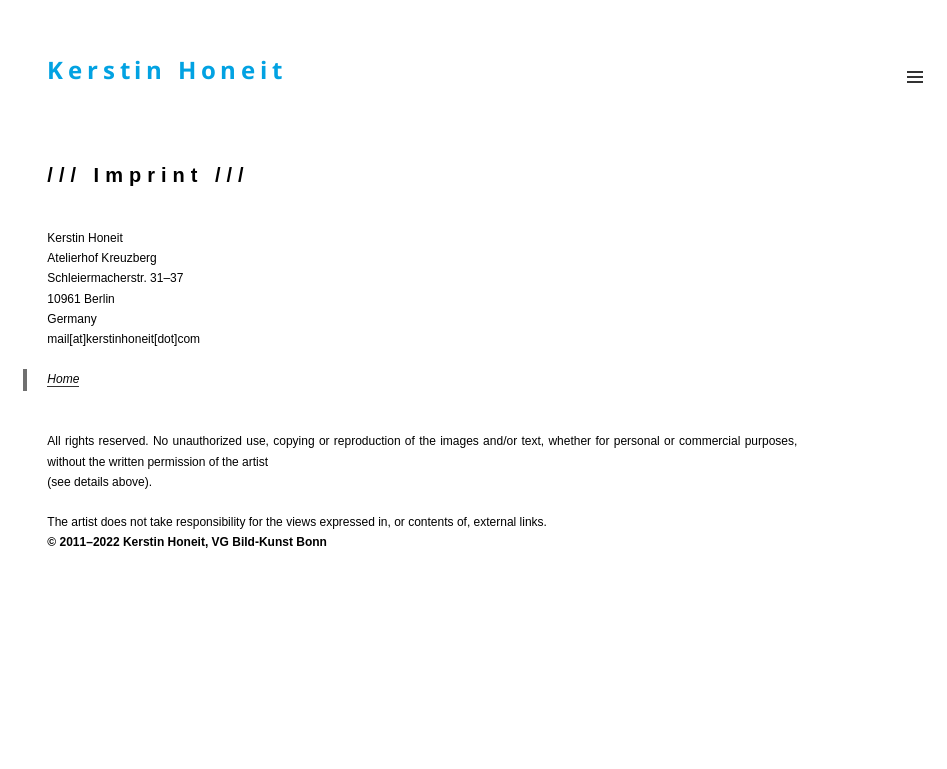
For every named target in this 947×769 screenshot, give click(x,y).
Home (63, 379)
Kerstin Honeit (166, 69)
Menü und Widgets (915, 72)
